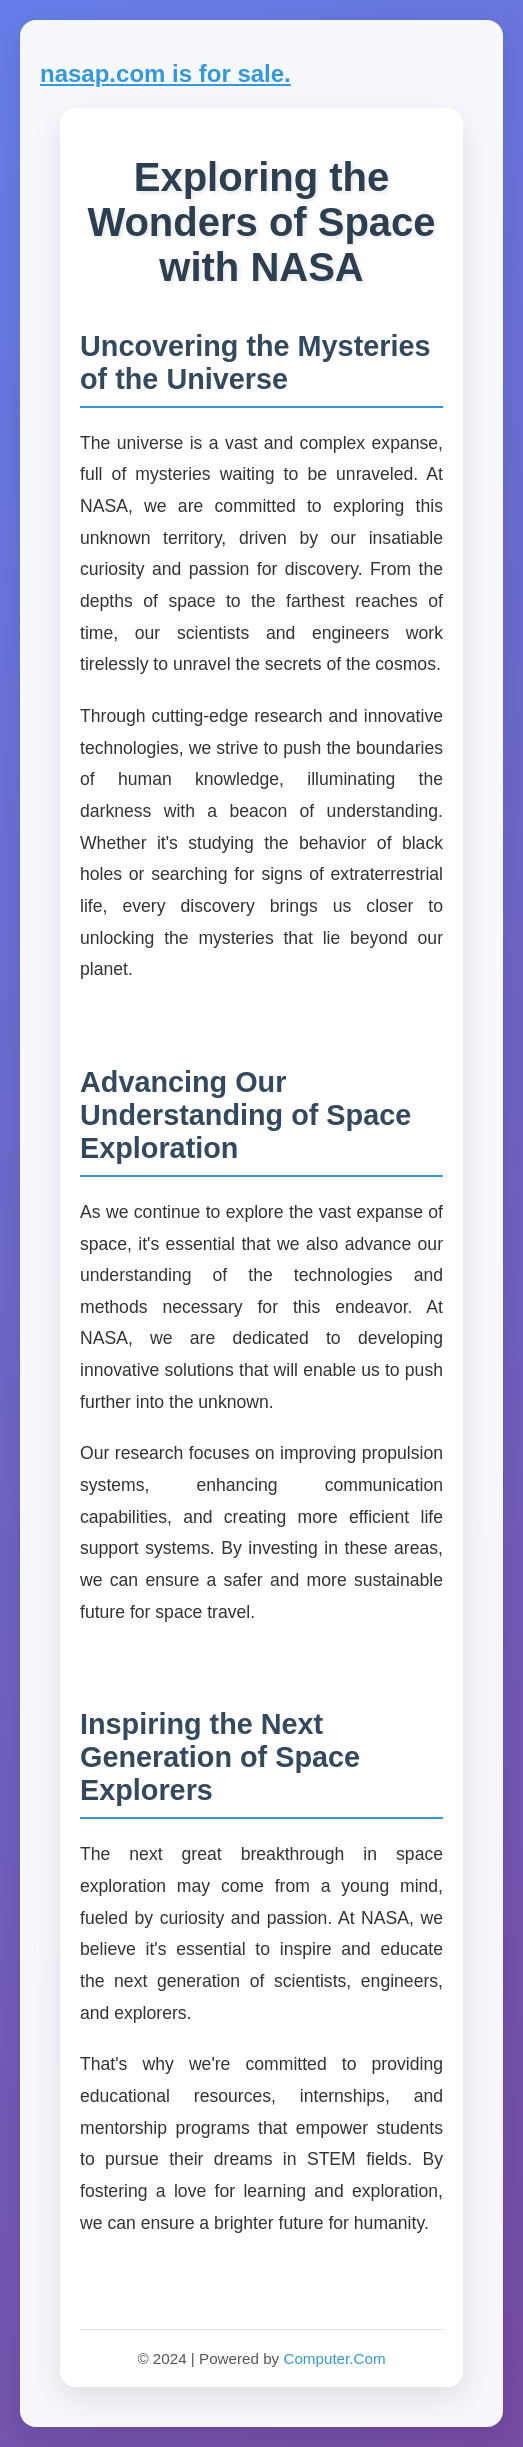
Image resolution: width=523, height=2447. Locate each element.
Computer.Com (334, 2358)
